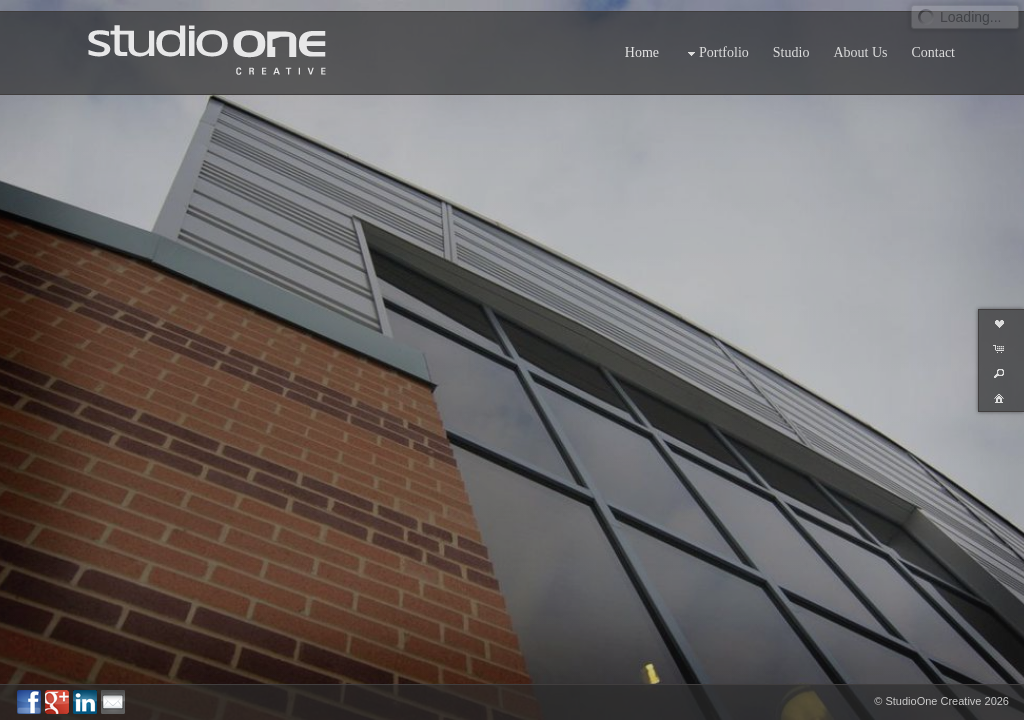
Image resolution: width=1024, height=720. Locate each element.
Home (642, 41)
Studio (791, 41)
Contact (933, 41)
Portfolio (716, 42)
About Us (860, 41)
